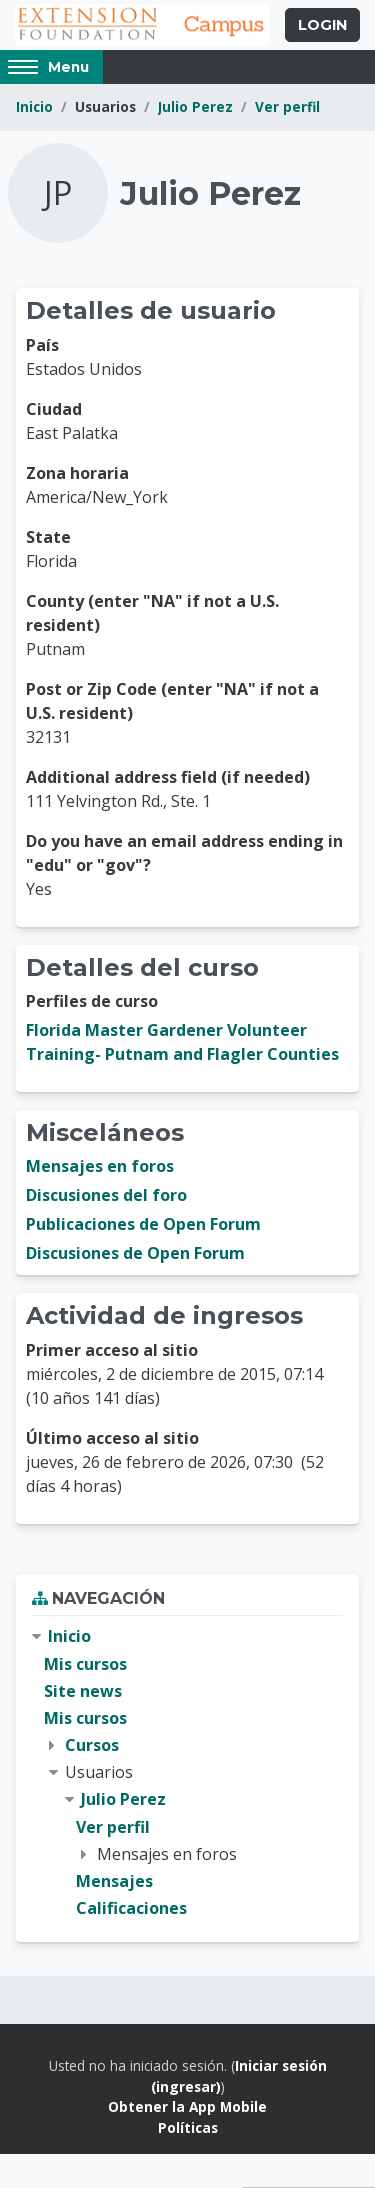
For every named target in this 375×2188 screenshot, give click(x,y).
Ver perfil (287, 106)
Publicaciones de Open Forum (143, 1224)
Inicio (34, 106)
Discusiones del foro (106, 1195)
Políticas (188, 2127)
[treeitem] (187, 1772)
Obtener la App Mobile (187, 2106)
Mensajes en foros (100, 1166)
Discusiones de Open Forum (135, 1253)
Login (322, 25)
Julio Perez (195, 106)
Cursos (92, 1745)
